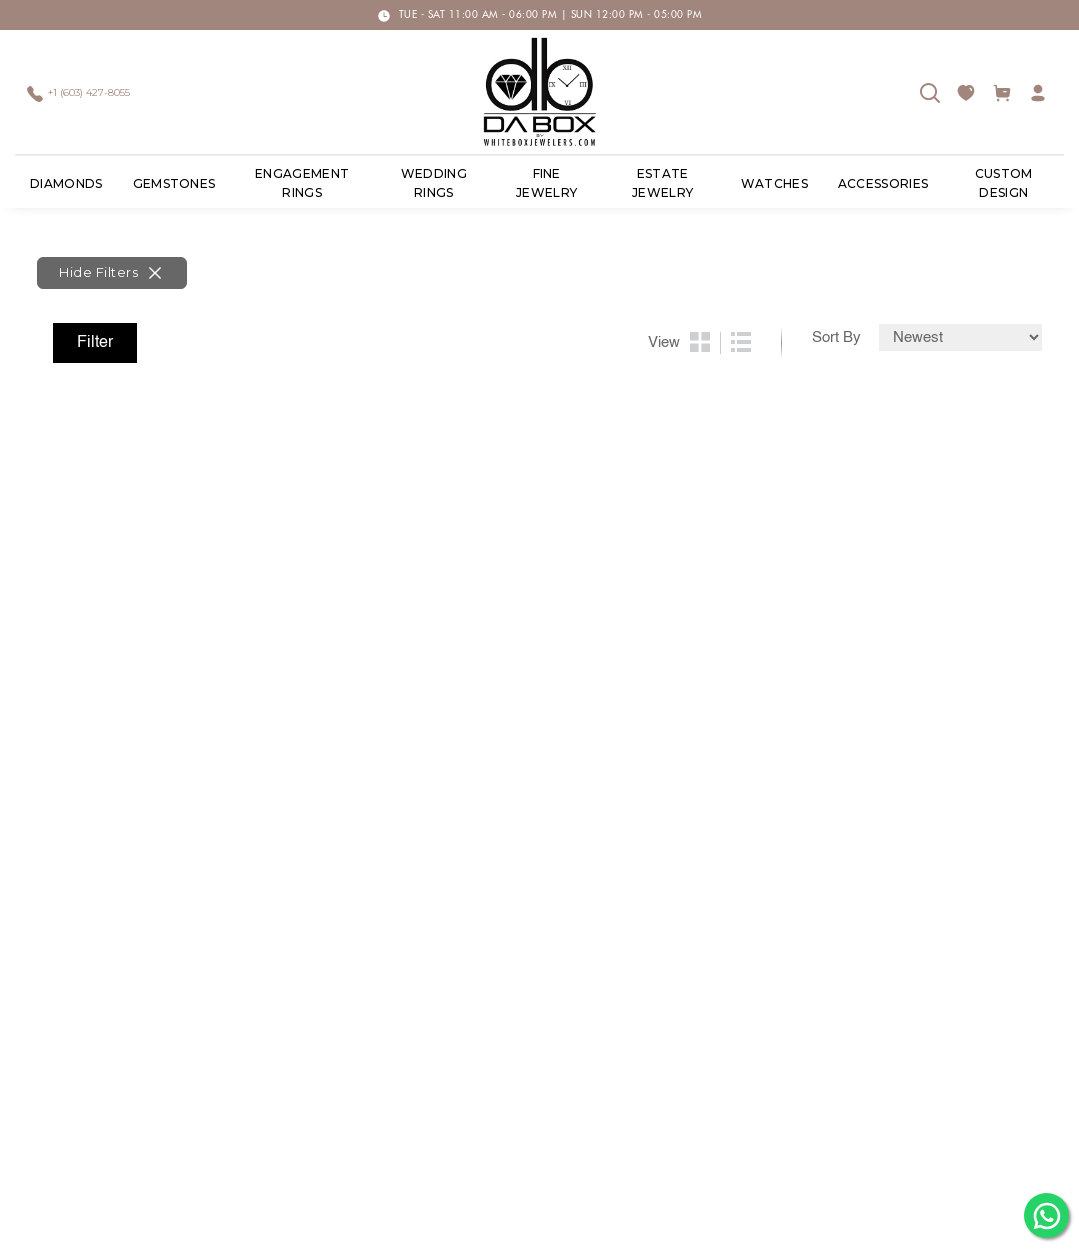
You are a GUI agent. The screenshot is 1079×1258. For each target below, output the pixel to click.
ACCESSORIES (883, 183)
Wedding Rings (434, 184)
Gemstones (174, 183)
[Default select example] (960, 337)
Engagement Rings (302, 184)
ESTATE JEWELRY (662, 184)
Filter (95, 343)
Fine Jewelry (546, 184)
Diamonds (66, 183)
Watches (774, 183)
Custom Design (1004, 184)
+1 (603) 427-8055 (89, 93)
